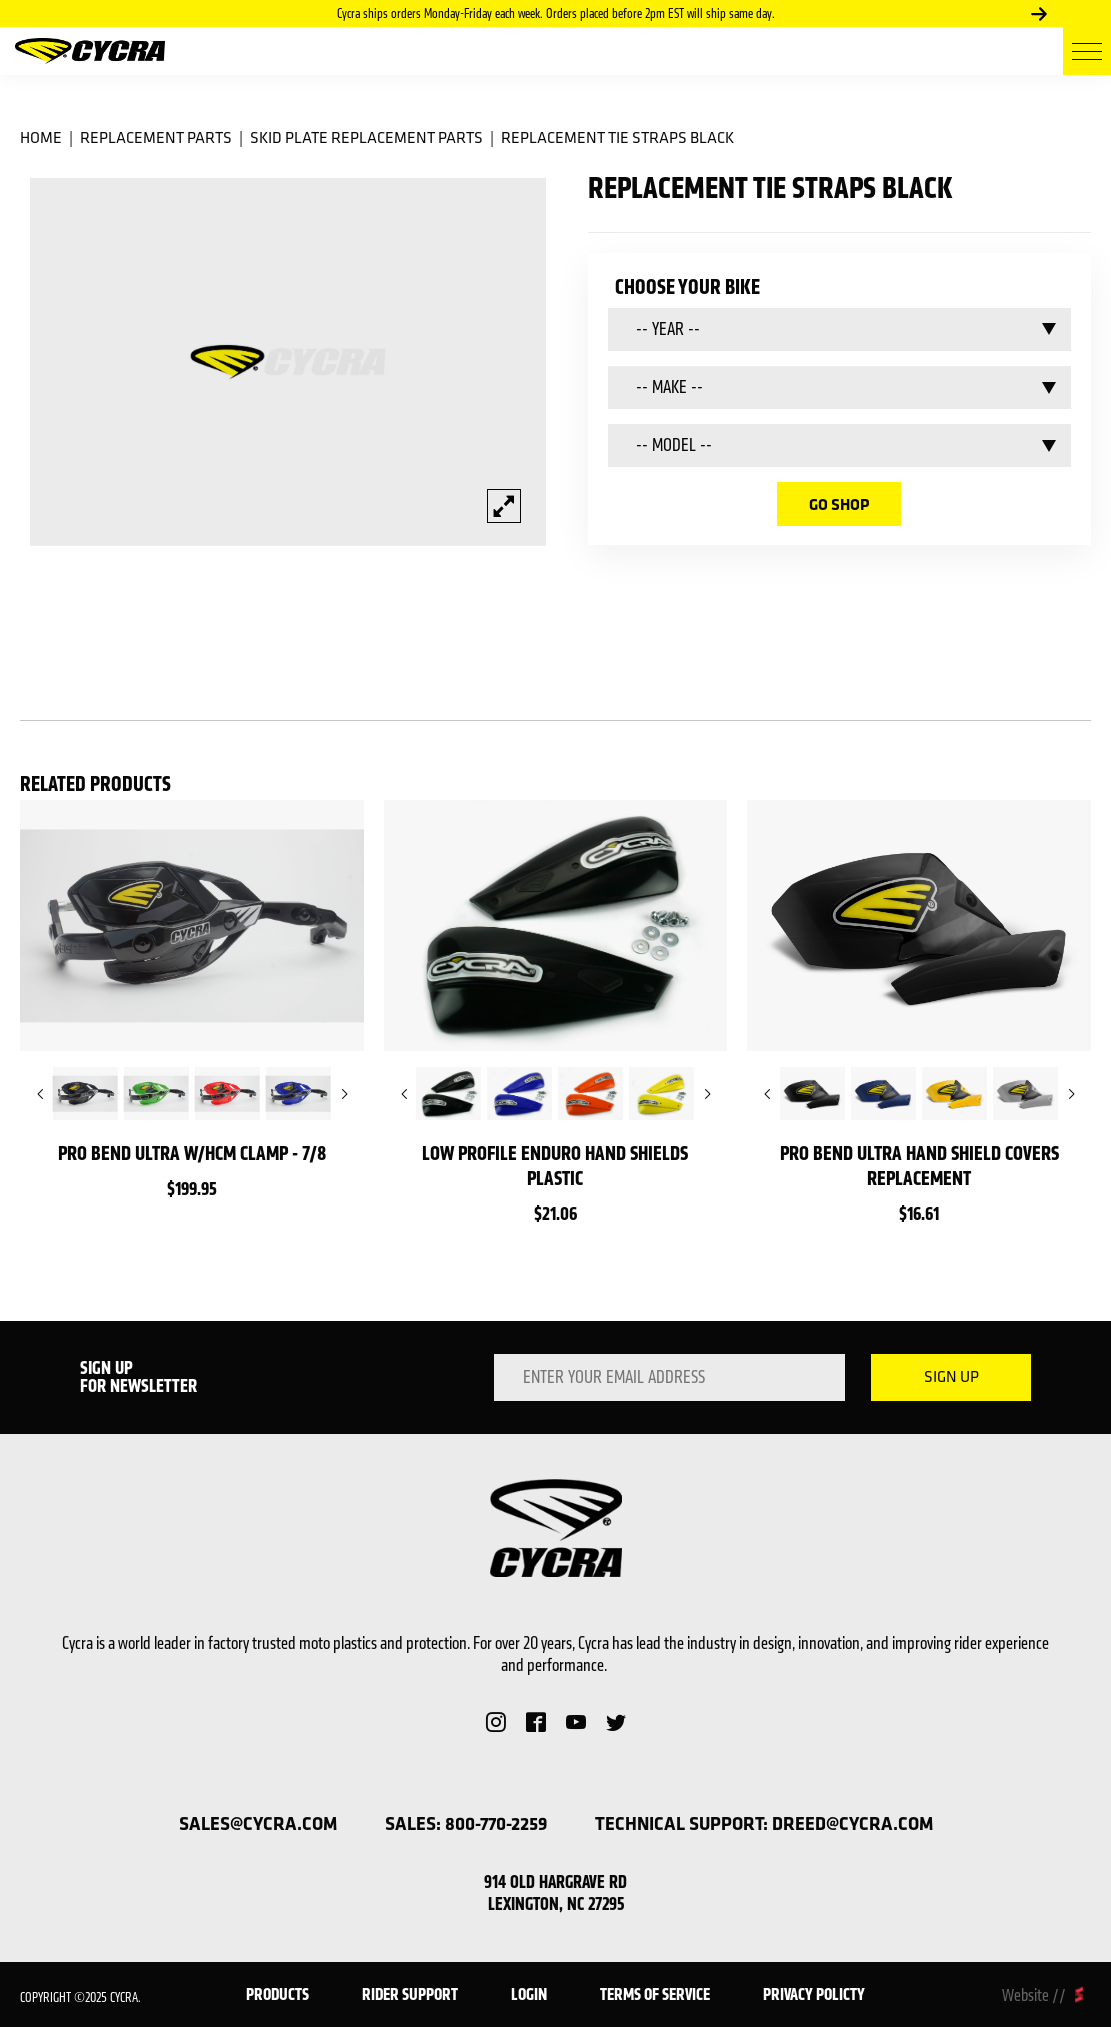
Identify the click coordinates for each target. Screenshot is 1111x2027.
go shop (839, 504)
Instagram (496, 1722)
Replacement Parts (156, 137)
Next (1039, 14)
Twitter (616, 1722)
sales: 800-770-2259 (466, 1823)
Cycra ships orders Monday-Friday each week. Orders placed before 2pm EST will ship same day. (556, 13)
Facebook (536, 1722)
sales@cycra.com (258, 1823)
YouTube (576, 1722)
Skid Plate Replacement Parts (366, 137)
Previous (40, 1094)
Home (41, 137)
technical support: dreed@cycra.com (764, 1823)
